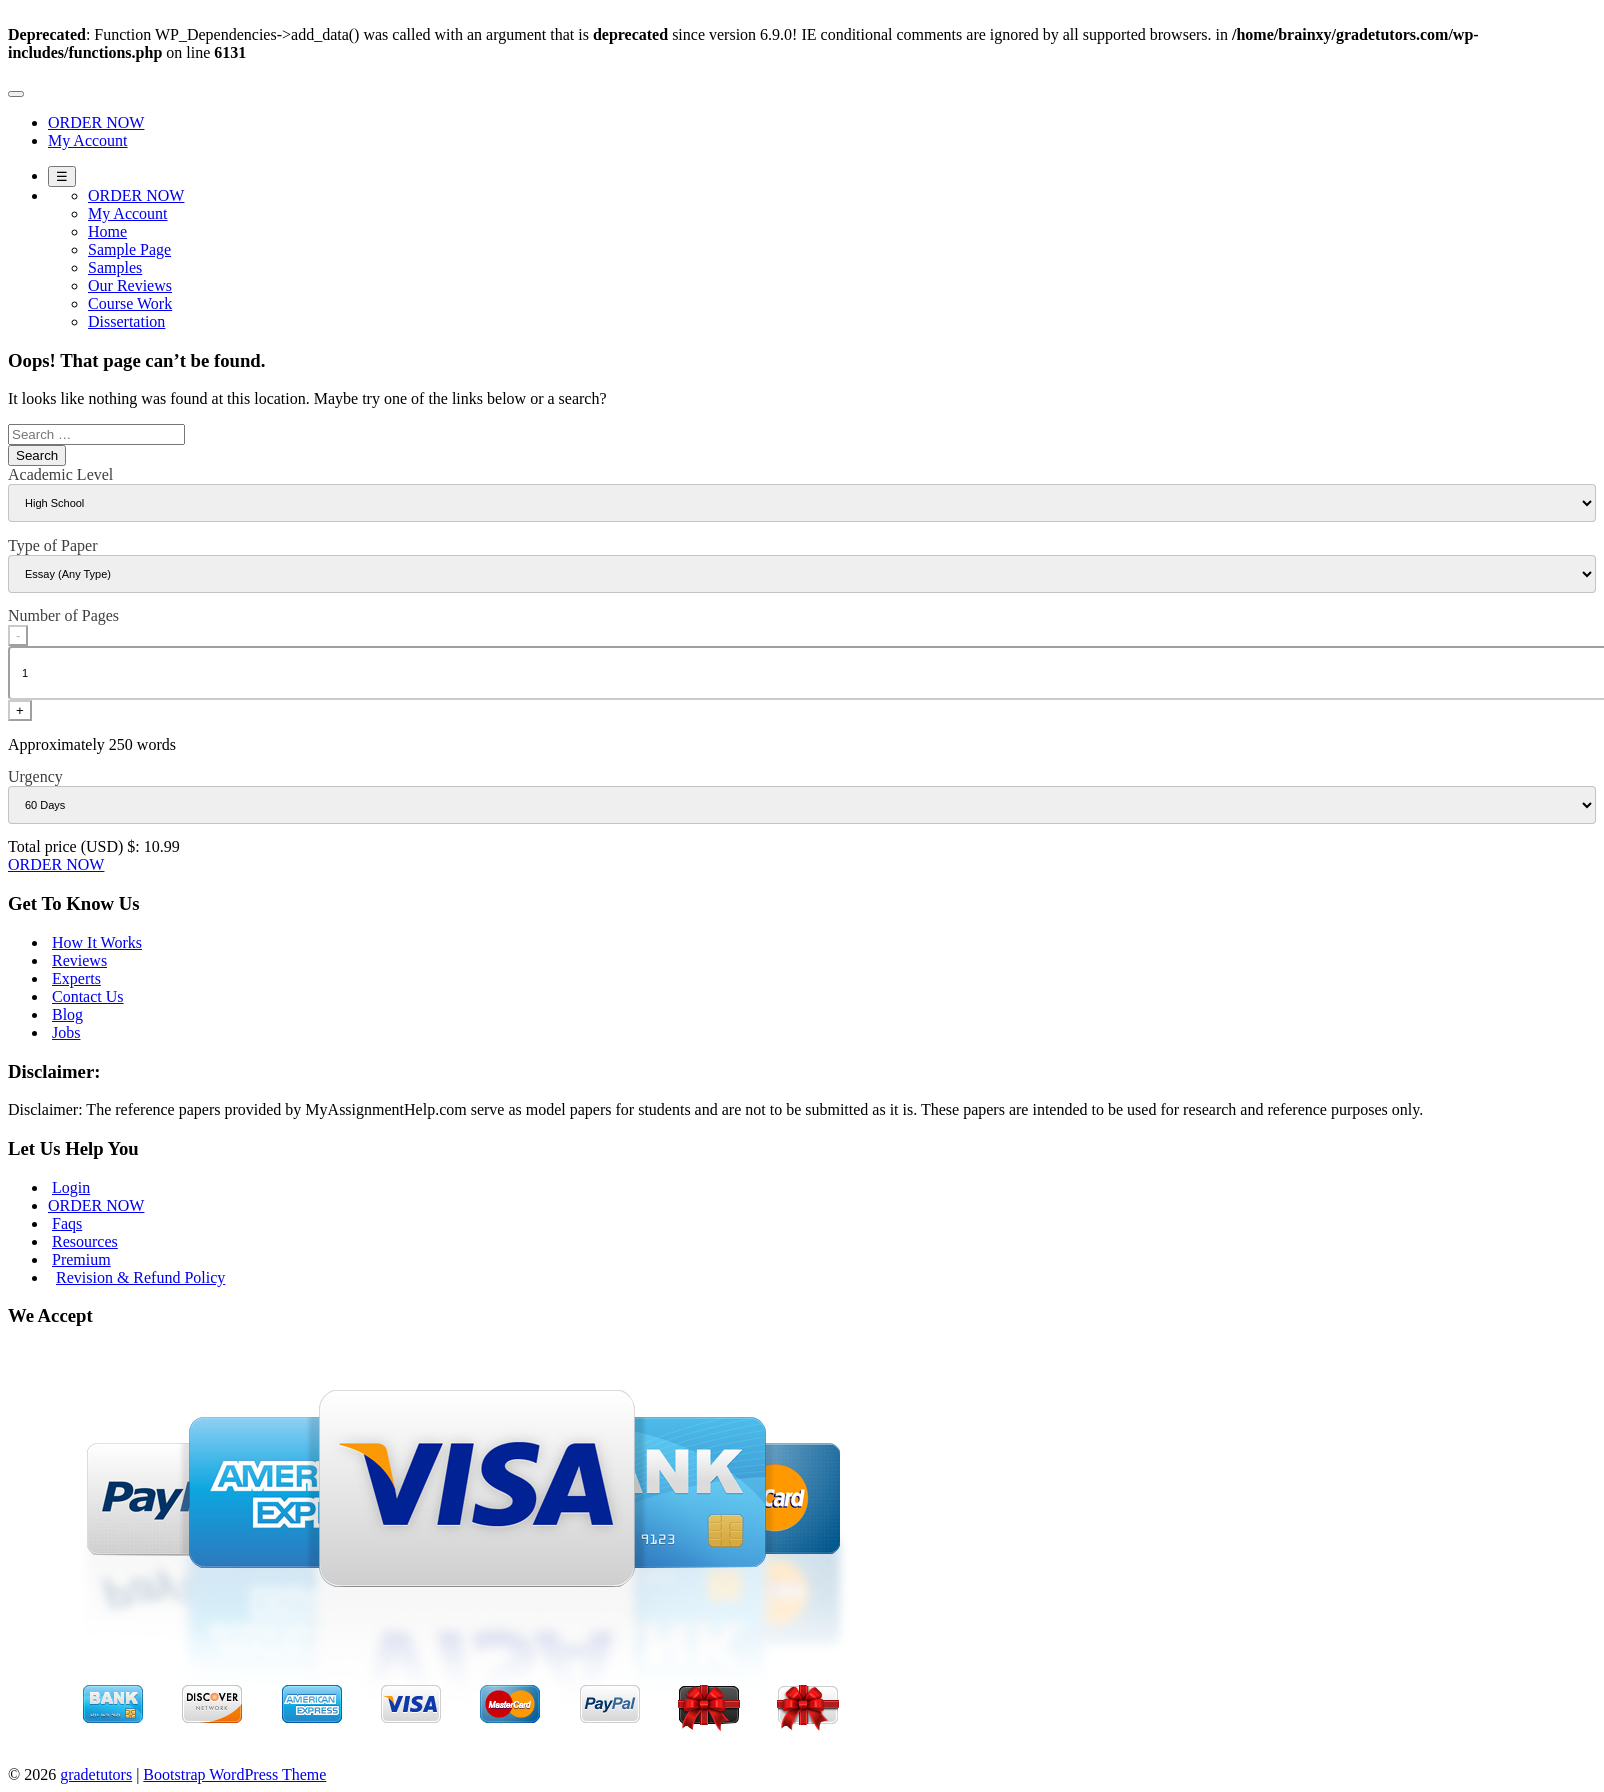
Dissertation (126, 321)
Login (71, 1187)
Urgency (35, 776)
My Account (88, 140)
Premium (81, 1259)
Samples (115, 267)
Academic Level (60, 474)
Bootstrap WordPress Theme (234, 1774)
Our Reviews (130, 285)
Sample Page (129, 249)
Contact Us (88, 996)
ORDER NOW (96, 122)
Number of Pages (63, 615)
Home (107, 231)
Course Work (130, 303)
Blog (67, 1014)
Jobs (66, 1032)
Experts (76, 978)
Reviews (79, 960)
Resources (85, 1241)
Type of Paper (53, 545)
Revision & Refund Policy (140, 1277)
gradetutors (96, 1774)
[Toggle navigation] (16, 94)
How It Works (97, 942)
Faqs (67, 1223)
